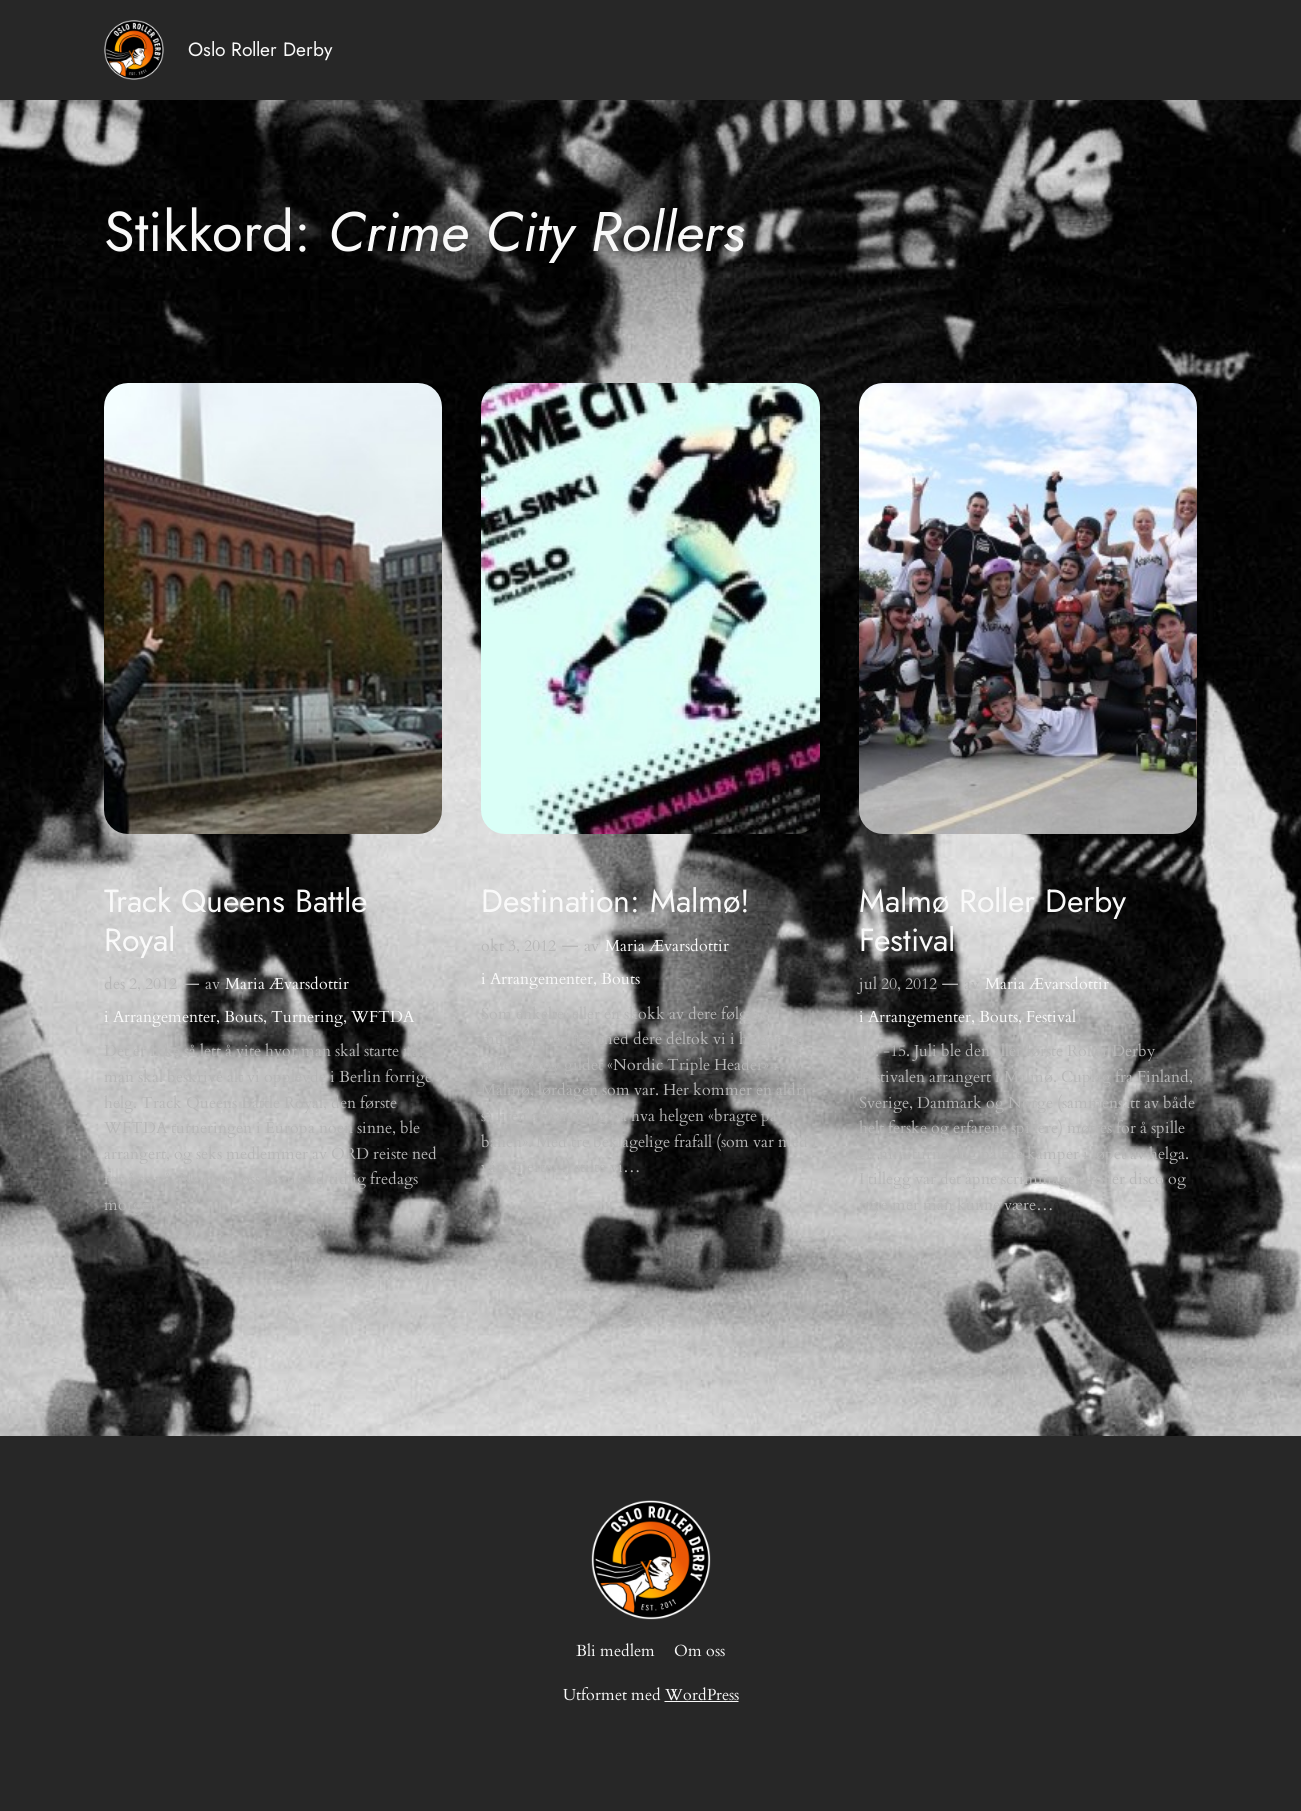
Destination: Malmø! (615, 901)
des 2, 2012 (140, 984)
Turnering (307, 1017)
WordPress (702, 1695)
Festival (1051, 1017)
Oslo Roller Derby (260, 49)
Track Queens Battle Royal (235, 920)
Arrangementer (164, 1017)
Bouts (243, 1017)
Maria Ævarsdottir (287, 984)
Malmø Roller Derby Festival (992, 920)
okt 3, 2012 (518, 946)
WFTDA (382, 1017)
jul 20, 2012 (898, 984)
